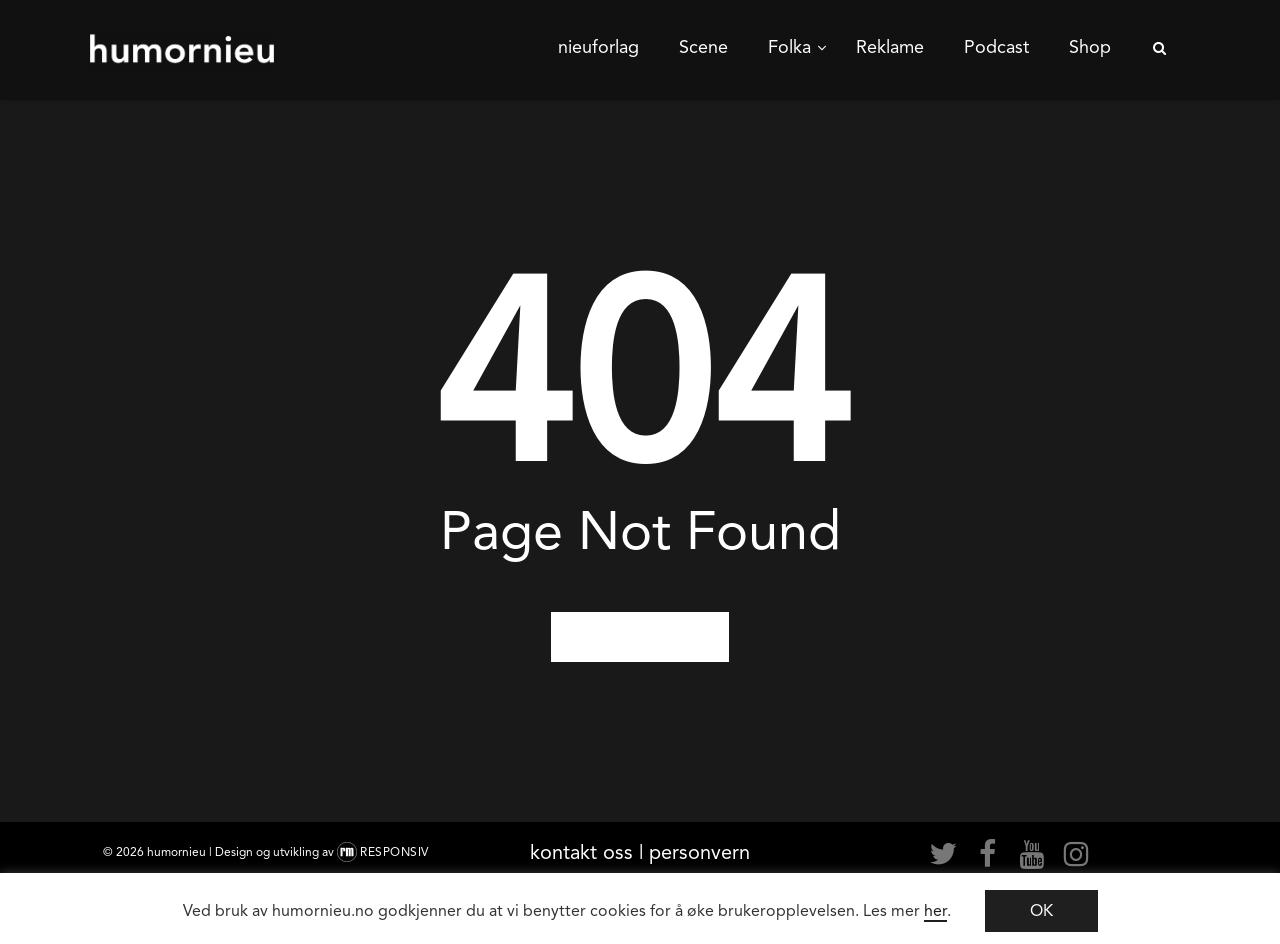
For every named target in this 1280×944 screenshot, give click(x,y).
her (935, 910)
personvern (699, 852)
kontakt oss (581, 852)
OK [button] (1041, 910)
